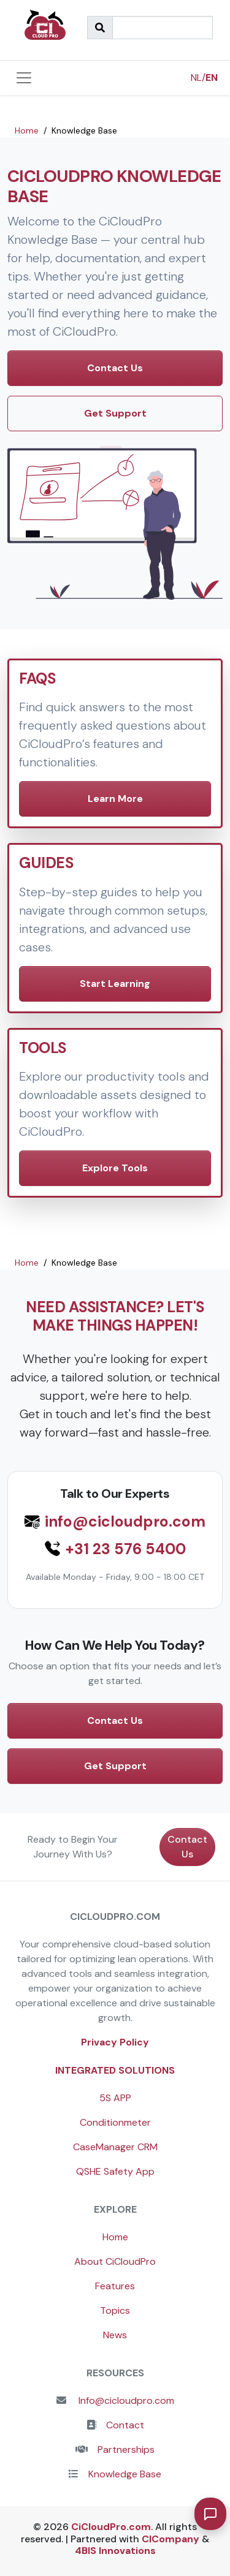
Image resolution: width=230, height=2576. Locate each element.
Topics (115, 2310)
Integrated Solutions (115, 2070)
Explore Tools (115, 1167)
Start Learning (115, 983)
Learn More (115, 798)
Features (115, 2285)
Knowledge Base (124, 2474)
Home (115, 2236)
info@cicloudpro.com (125, 1522)
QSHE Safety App (115, 2171)
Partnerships (126, 2449)
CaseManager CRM (115, 2146)
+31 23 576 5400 (125, 1549)
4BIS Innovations (115, 2550)
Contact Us (115, 367)
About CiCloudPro (115, 2261)
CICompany (170, 2539)
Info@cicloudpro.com (125, 2400)
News (115, 2335)
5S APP (115, 2097)
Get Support (115, 413)
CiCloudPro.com (111, 2526)
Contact (125, 2425)
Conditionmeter (115, 2122)
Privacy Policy (115, 2042)
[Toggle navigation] (23, 77)
